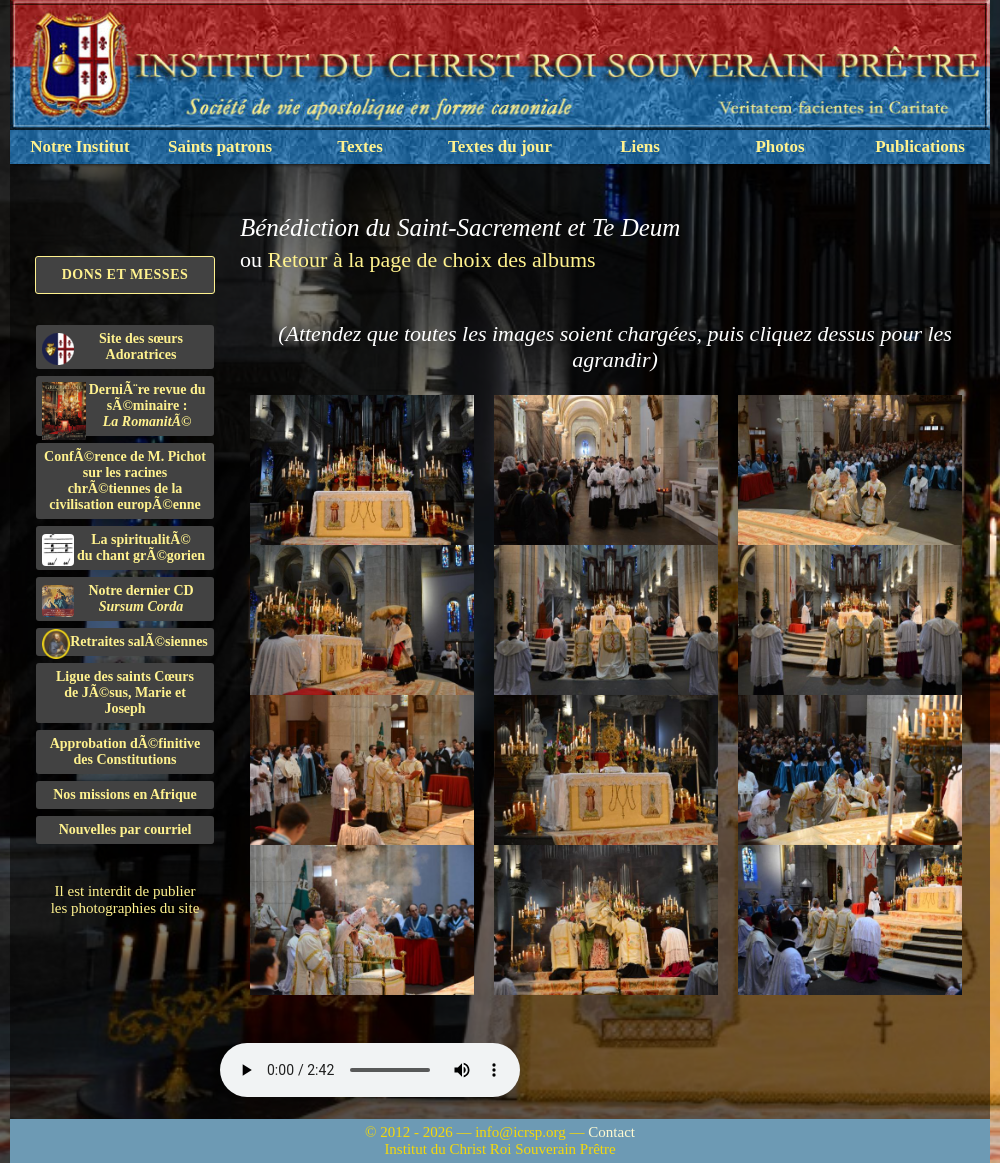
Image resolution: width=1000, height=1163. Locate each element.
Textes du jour (500, 146)
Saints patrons (220, 146)
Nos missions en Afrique (125, 794)
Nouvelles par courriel (125, 829)
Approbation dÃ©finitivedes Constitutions (125, 751)
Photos (779, 146)
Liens (640, 146)
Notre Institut (79, 146)
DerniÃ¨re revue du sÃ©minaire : (124, 409)
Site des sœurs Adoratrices (112, 348)
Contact (611, 1132)
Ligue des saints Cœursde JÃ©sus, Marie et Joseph (125, 692)
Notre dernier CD (118, 600)
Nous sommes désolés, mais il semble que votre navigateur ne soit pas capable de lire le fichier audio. (370, 1070)
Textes (360, 146)
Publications (920, 146)
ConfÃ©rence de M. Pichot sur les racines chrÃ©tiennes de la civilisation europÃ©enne (125, 480)
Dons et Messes (125, 274)
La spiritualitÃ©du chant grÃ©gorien (123, 549)
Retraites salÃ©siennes (125, 642)
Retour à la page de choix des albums (432, 259)
